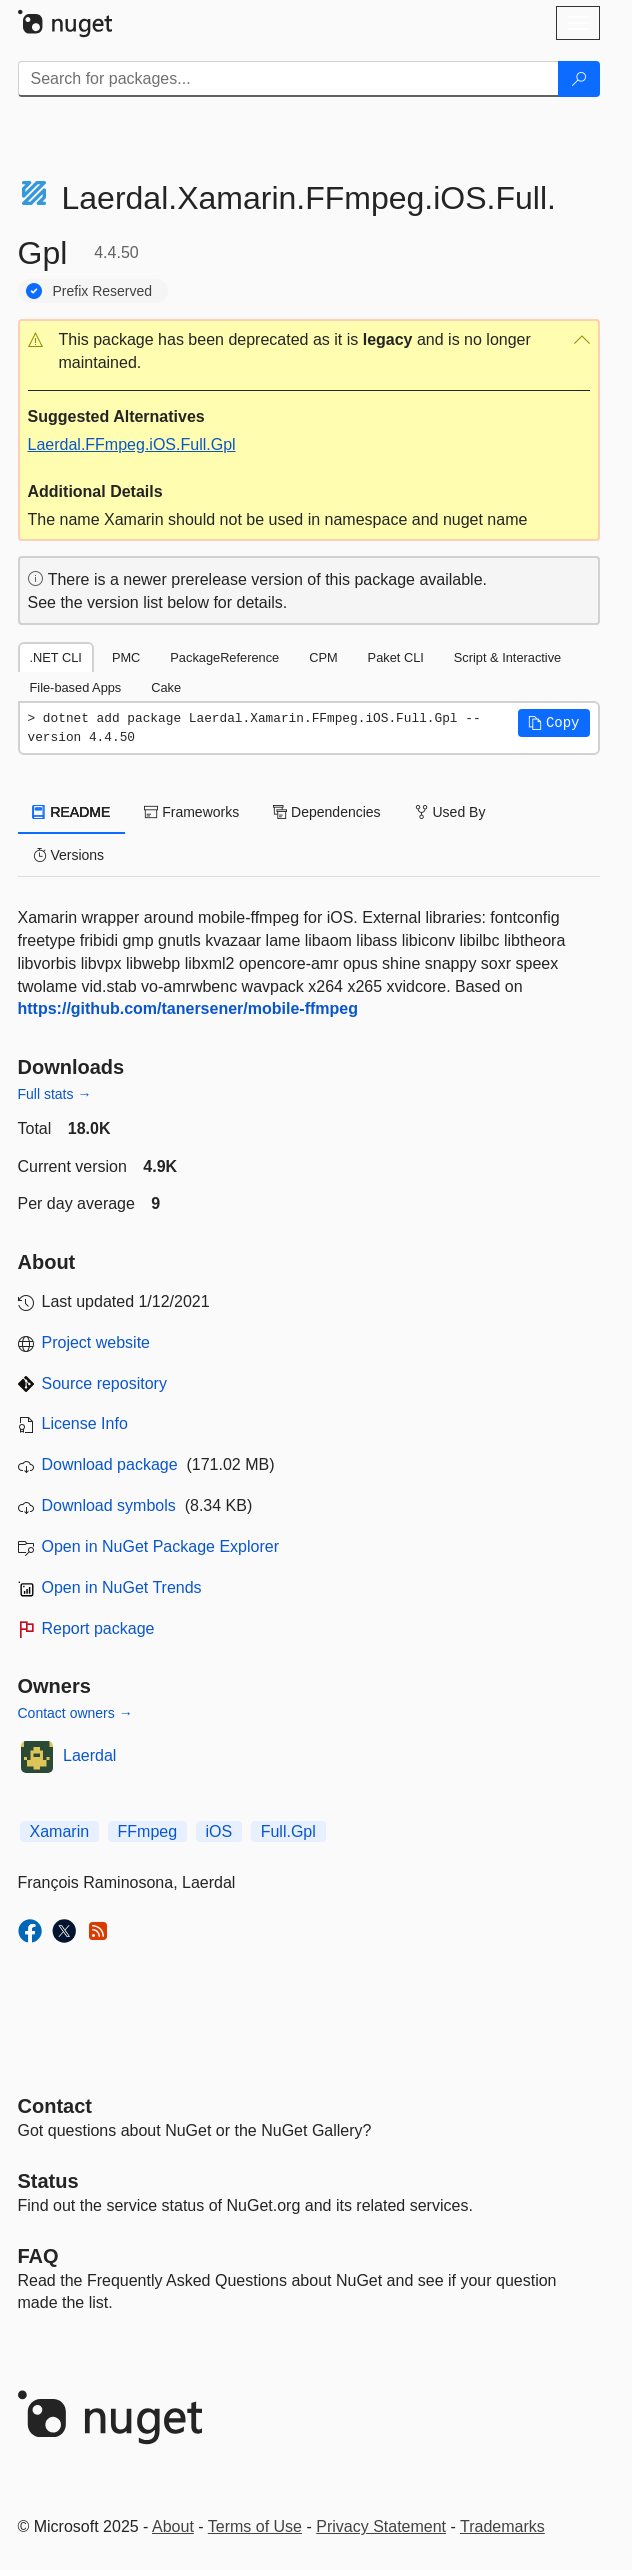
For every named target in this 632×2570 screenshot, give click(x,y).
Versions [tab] (69, 855)
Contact (55, 2106)
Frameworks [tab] (191, 812)
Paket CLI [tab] (396, 657)
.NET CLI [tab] (56, 657)
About (173, 2526)
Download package (110, 1464)
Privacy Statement (381, 2526)
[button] (309, 352)
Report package (98, 1628)
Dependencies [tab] (326, 812)
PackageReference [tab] (224, 657)
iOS (219, 1831)
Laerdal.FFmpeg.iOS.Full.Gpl (132, 444)
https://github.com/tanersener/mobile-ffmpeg (188, 1008)
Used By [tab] (450, 812)
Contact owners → (75, 1713)
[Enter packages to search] (288, 79)
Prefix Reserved (103, 291)
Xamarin (60, 1831)
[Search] (579, 79)
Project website (96, 1342)
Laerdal (89, 1755)
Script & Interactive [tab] (507, 657)
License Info (85, 1423)
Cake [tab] (166, 687)
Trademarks (502, 2526)
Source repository (104, 1383)
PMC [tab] (126, 657)
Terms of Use (255, 2526)
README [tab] (72, 812)
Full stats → (55, 1094)
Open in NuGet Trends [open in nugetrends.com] (122, 1587)
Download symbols (109, 1505)
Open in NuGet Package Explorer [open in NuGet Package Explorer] (160, 1546)
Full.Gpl (288, 1831)
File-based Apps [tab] (76, 687)
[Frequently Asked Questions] (38, 2256)
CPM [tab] (323, 657)
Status (48, 2181)
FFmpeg (148, 1831)
